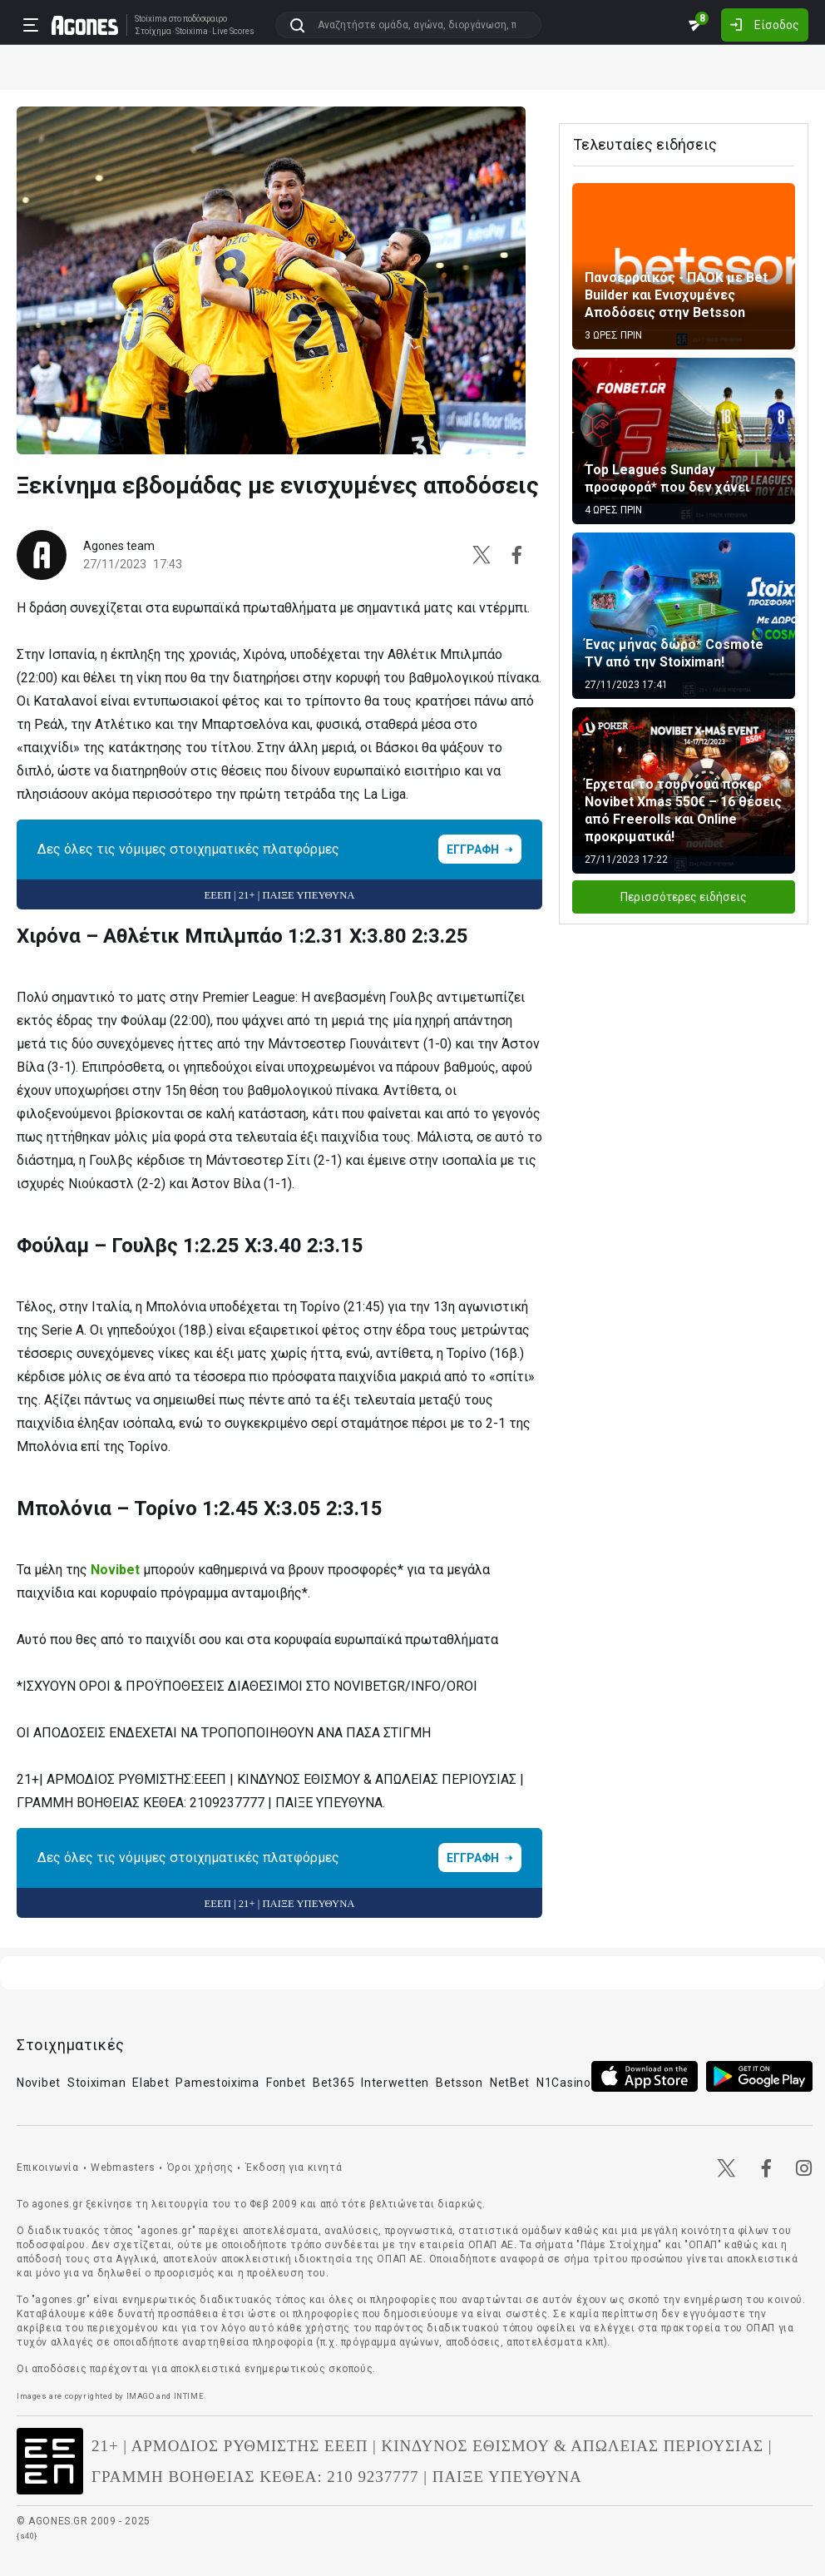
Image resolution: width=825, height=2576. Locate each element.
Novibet (115, 1570)
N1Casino (563, 2082)
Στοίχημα (153, 31)
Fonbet (286, 2082)
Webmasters (123, 2167)
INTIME (189, 2395)
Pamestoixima (217, 2082)
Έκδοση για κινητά (293, 2167)
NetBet (510, 2082)
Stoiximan (96, 2082)
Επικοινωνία (48, 2167)
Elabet (150, 2082)
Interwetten (395, 2082)
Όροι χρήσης (200, 2167)
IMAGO (140, 2395)
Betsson (459, 2082)
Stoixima (151, 18)
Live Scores (233, 31)
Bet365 (333, 2082)
